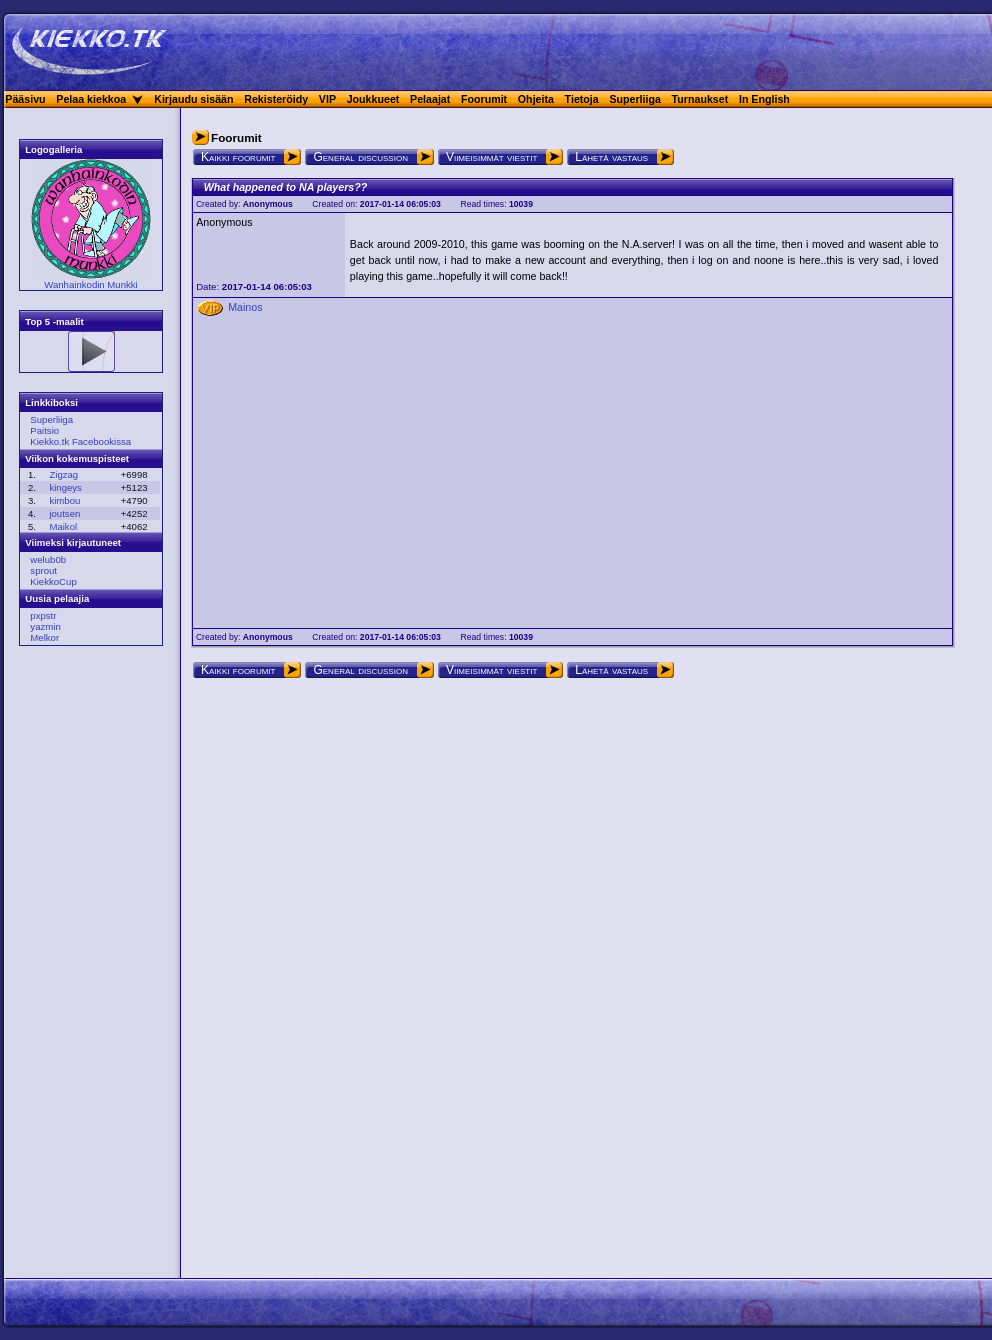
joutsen (64, 513)
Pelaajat (430, 99)
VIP (327, 99)
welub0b (48, 559)
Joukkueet (373, 99)
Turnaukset (700, 99)
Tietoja (582, 99)
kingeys (65, 487)
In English (764, 99)
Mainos (245, 307)
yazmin (45, 626)
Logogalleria (53, 149)
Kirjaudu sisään (193, 99)
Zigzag (63, 474)
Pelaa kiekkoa (91, 99)
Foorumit (484, 99)
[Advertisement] (85, 965)
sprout (43, 570)
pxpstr (43, 615)
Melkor (44, 637)
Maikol (63, 526)
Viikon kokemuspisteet (77, 458)
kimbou (64, 500)
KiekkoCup (53, 581)
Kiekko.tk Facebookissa (80, 441)
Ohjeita (536, 99)
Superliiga (635, 99)
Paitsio (44, 430)
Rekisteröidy (276, 99)
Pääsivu (25, 99)
